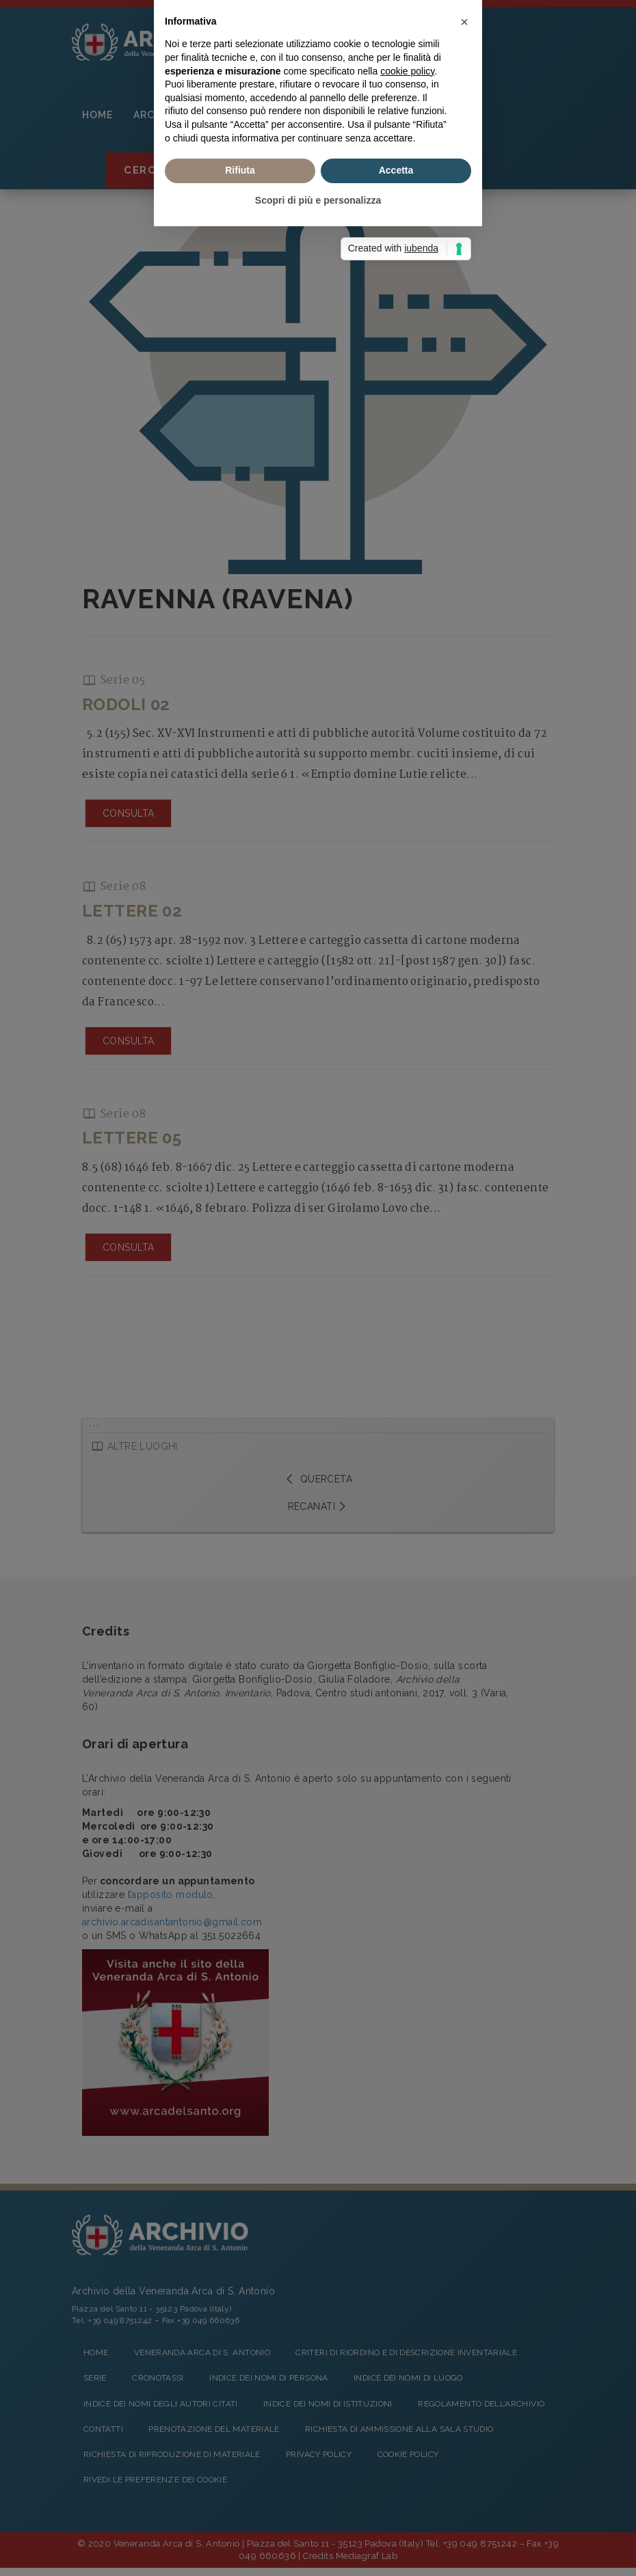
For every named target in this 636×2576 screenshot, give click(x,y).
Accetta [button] (396, 1345)
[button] (464, 1197)
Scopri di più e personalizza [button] (318, 1375)
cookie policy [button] (407, 1245)
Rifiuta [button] (240, 1345)
